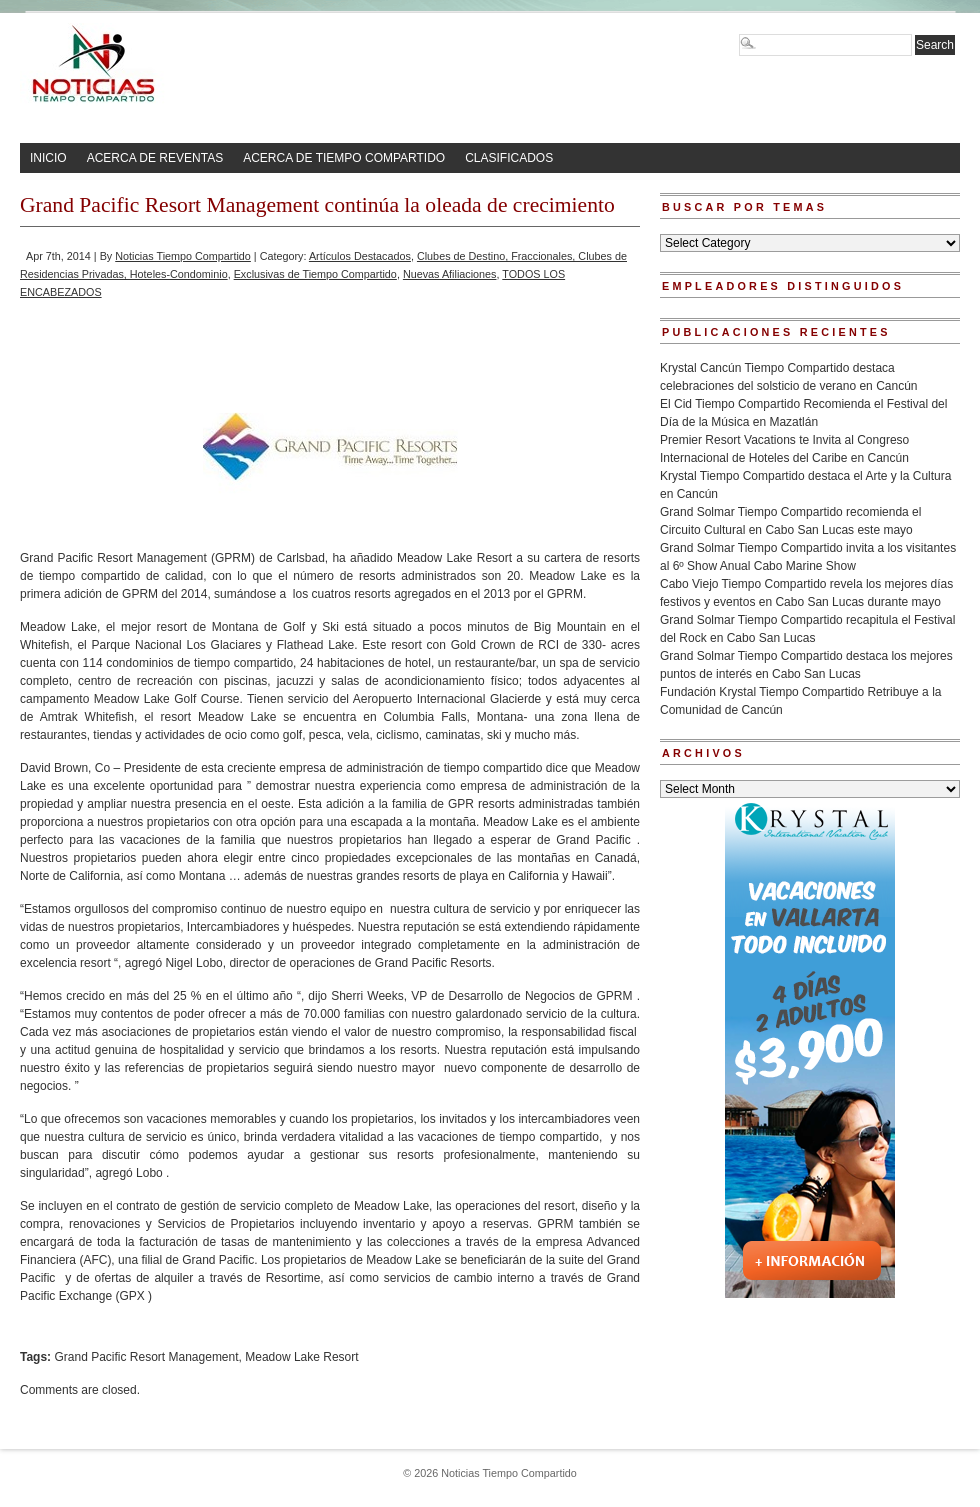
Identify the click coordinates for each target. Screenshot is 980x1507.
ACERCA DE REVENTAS (155, 158)
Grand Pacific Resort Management (146, 1357)
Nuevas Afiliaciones (450, 274)
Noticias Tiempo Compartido (183, 256)
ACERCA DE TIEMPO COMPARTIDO (344, 158)
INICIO (48, 158)
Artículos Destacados (360, 256)
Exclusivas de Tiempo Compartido (315, 274)
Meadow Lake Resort (301, 1357)
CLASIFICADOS (509, 158)
